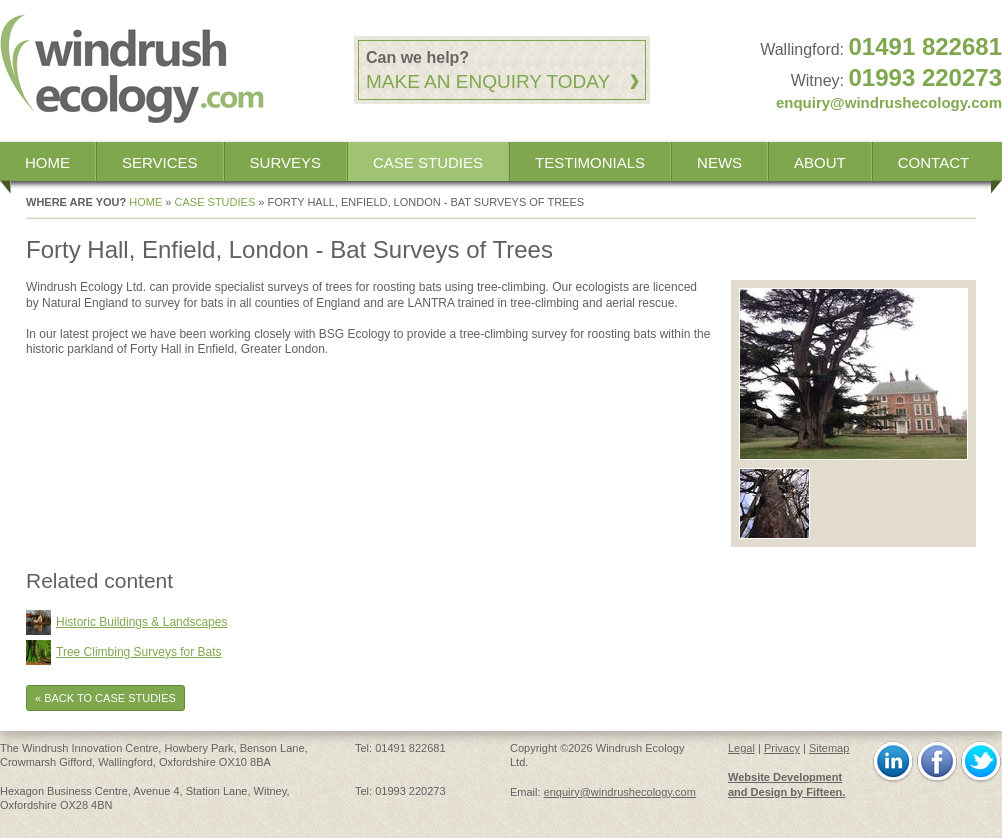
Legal (741, 748)
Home (47, 162)
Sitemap (829, 748)
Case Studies (428, 162)
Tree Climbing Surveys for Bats (139, 652)
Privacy (782, 748)
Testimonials (590, 162)
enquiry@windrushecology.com (889, 102)
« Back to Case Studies (105, 698)
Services (160, 162)
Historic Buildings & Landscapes (141, 622)
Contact (933, 162)
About (820, 162)
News (719, 162)
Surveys (285, 162)
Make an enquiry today (488, 81)
